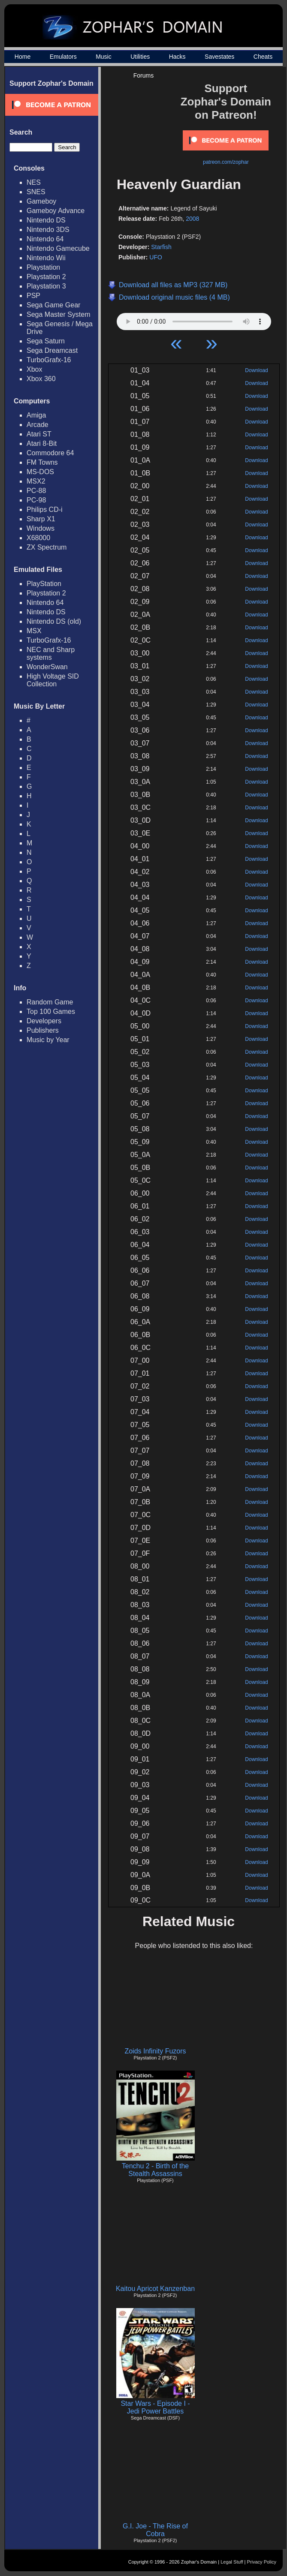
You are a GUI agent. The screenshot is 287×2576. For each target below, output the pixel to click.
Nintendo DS (46, 220)
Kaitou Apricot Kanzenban (155, 2288)
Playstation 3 (46, 286)
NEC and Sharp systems (51, 653)
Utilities (140, 56)
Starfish (161, 246)
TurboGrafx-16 (49, 360)
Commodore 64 (50, 453)
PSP (33, 295)
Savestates (219, 56)
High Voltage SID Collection (53, 680)
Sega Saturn (46, 341)
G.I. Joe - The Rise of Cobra (155, 2529)
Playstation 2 (46, 276)
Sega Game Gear (53, 305)
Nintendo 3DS (48, 229)
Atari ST (39, 434)
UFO (155, 257)
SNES (36, 191)
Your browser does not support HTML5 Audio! (194, 319)
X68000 (38, 537)
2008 (192, 218)
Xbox (34, 369)
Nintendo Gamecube (58, 248)
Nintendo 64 (45, 239)
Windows (40, 528)
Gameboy (41, 201)
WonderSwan (47, 666)
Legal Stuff (232, 2561)
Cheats (263, 56)
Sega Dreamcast (52, 350)
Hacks (177, 56)
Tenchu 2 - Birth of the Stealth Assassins (155, 2169)
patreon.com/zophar (226, 162)
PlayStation (44, 583)
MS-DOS (40, 471)
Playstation (43, 267)
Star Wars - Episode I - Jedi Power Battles (155, 2407)
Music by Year (48, 1039)
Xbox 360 (41, 378)
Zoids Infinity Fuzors (155, 2051)
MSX (34, 630)
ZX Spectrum (46, 547)
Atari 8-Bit (42, 443)
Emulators (63, 56)
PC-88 (36, 490)
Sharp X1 (41, 519)
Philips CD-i (45, 509)
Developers (44, 1021)
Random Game (50, 1002)
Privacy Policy (261, 2561)
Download (256, 370)
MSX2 (36, 481)
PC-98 (36, 500)
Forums (143, 75)
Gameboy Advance (56, 210)
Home (22, 56)
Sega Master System (59, 314)
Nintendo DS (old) (54, 621)
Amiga (36, 415)
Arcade (37, 424)
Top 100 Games (51, 1011)
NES (34, 182)
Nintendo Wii (46, 258)
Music (104, 56)
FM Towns (42, 462)
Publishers (43, 1030)
